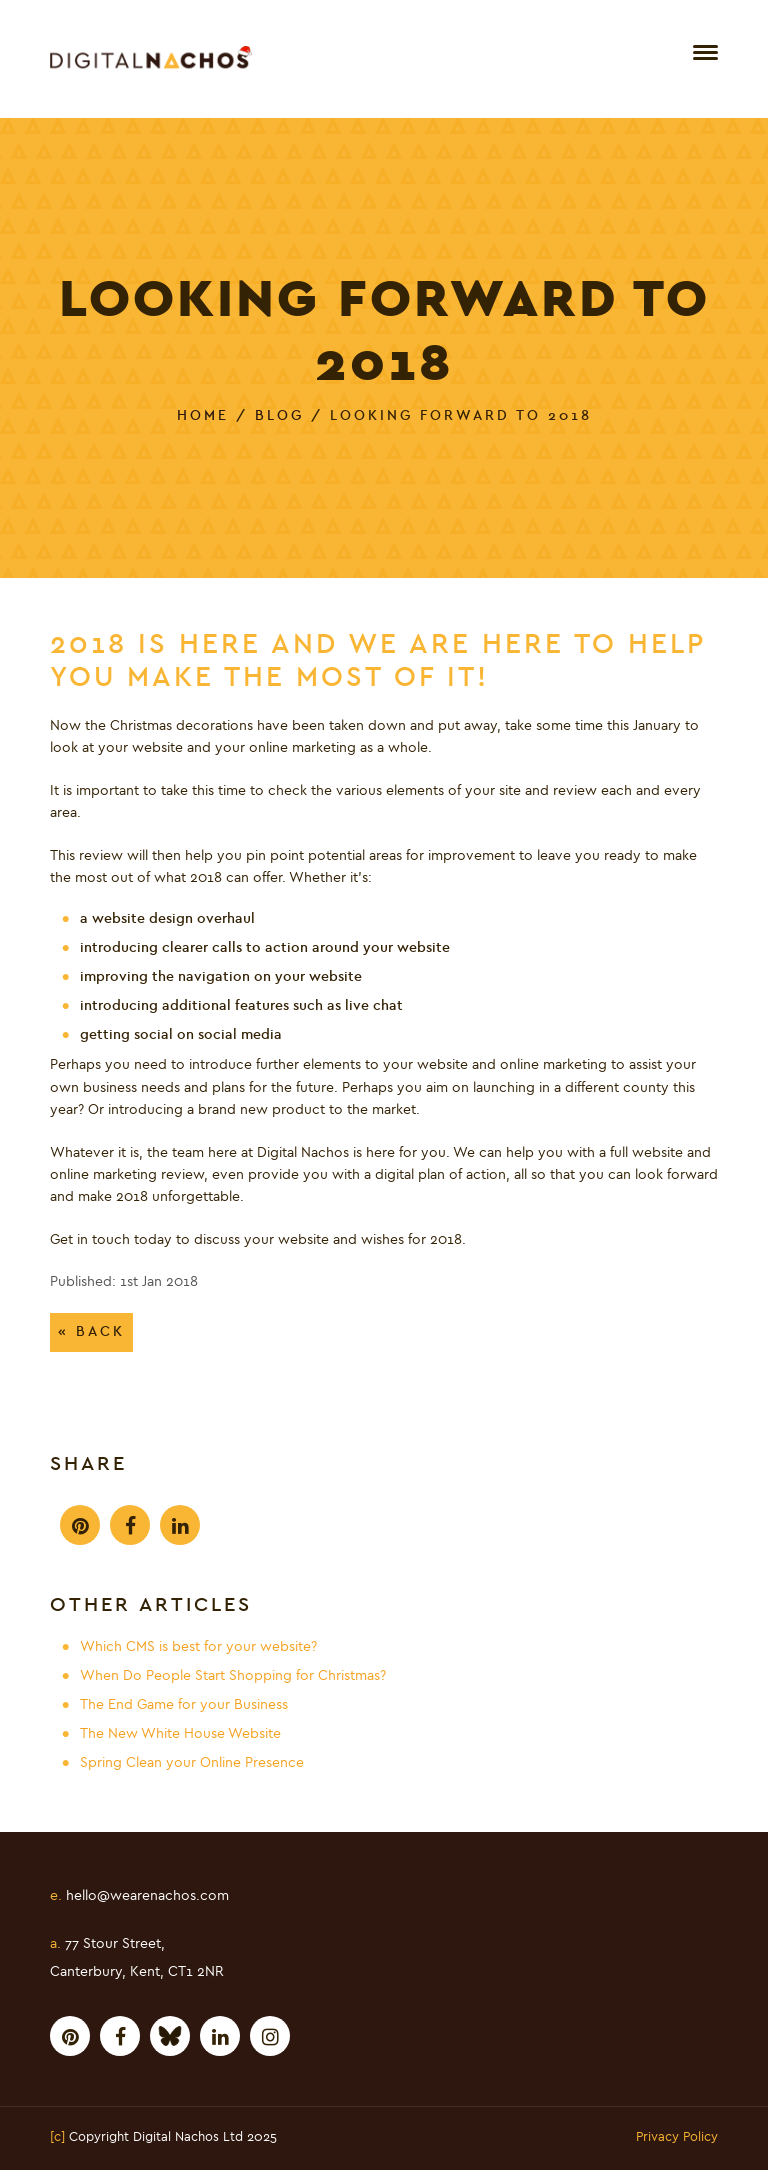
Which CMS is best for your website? (198, 1647)
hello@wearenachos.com (139, 1896)
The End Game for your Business (184, 1705)
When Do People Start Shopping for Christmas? (233, 1676)
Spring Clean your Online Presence (192, 1763)
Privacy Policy (677, 2138)
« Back (91, 1331)
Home (203, 415)
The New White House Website (180, 1734)
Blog (279, 415)
